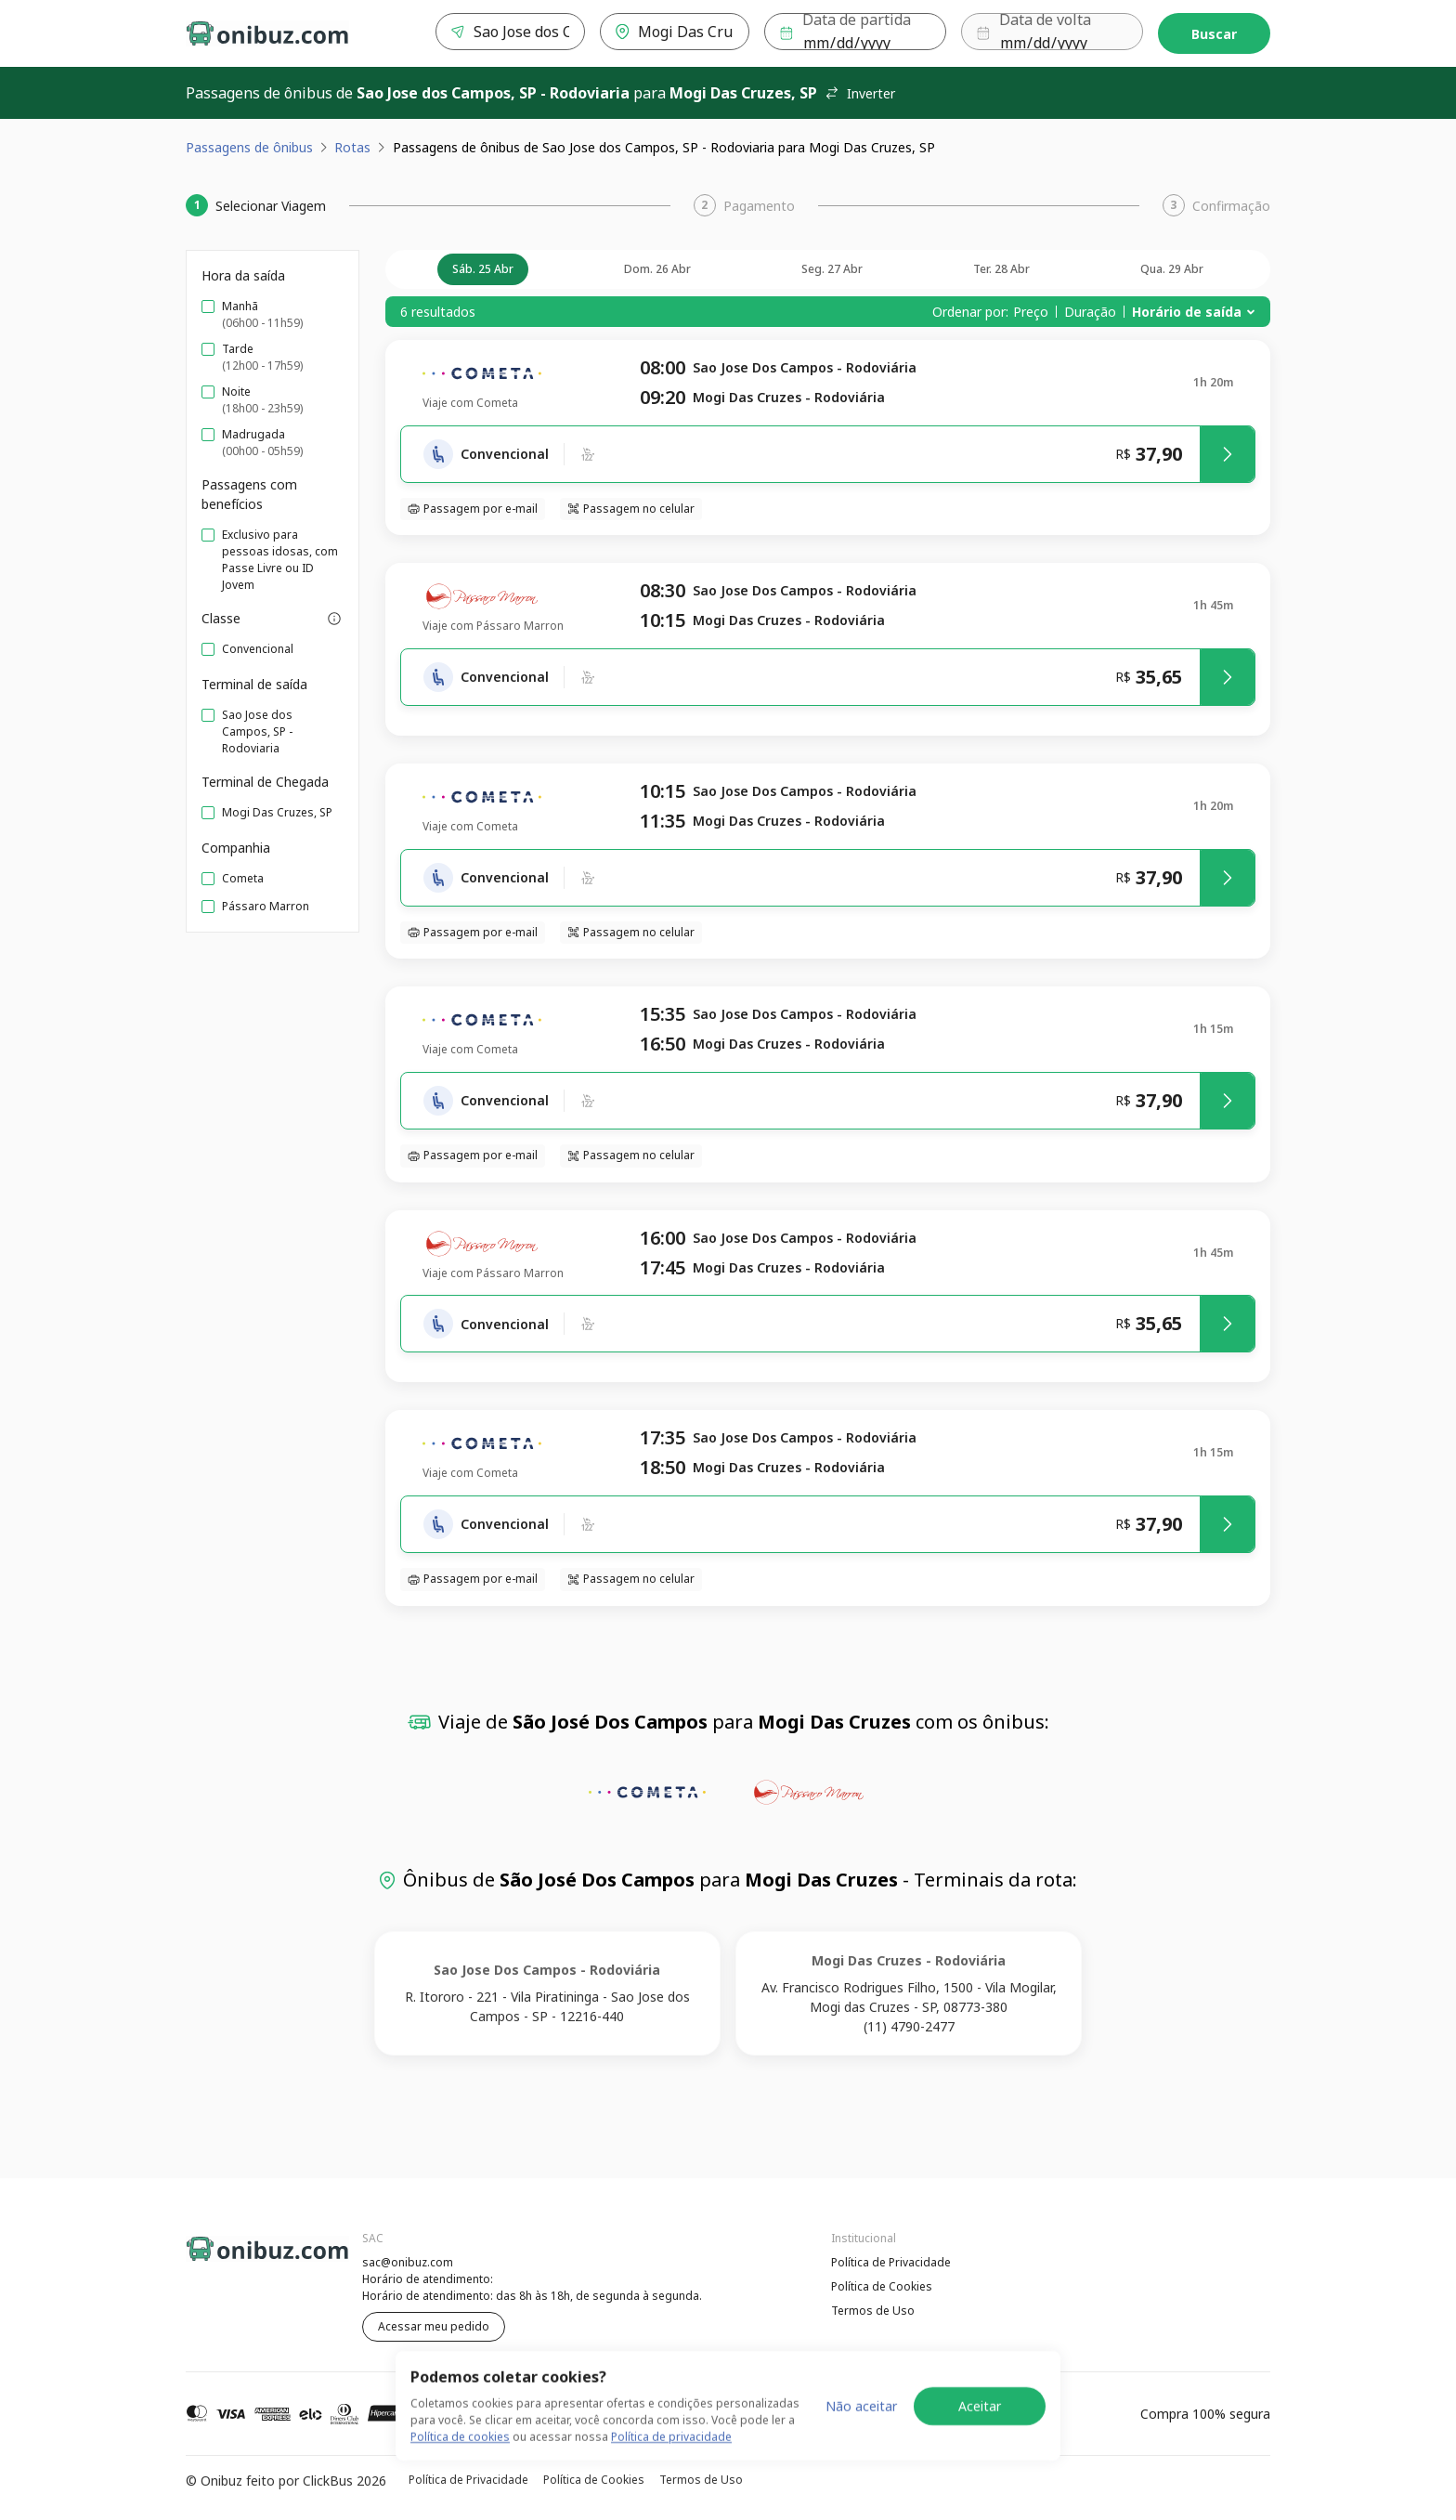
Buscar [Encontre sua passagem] (1214, 34)
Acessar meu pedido (433, 2326)
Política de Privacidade (891, 2262)
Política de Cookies (881, 2286)
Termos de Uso (873, 2310)
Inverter (860, 93)
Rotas (352, 147)
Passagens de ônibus (249, 147)
